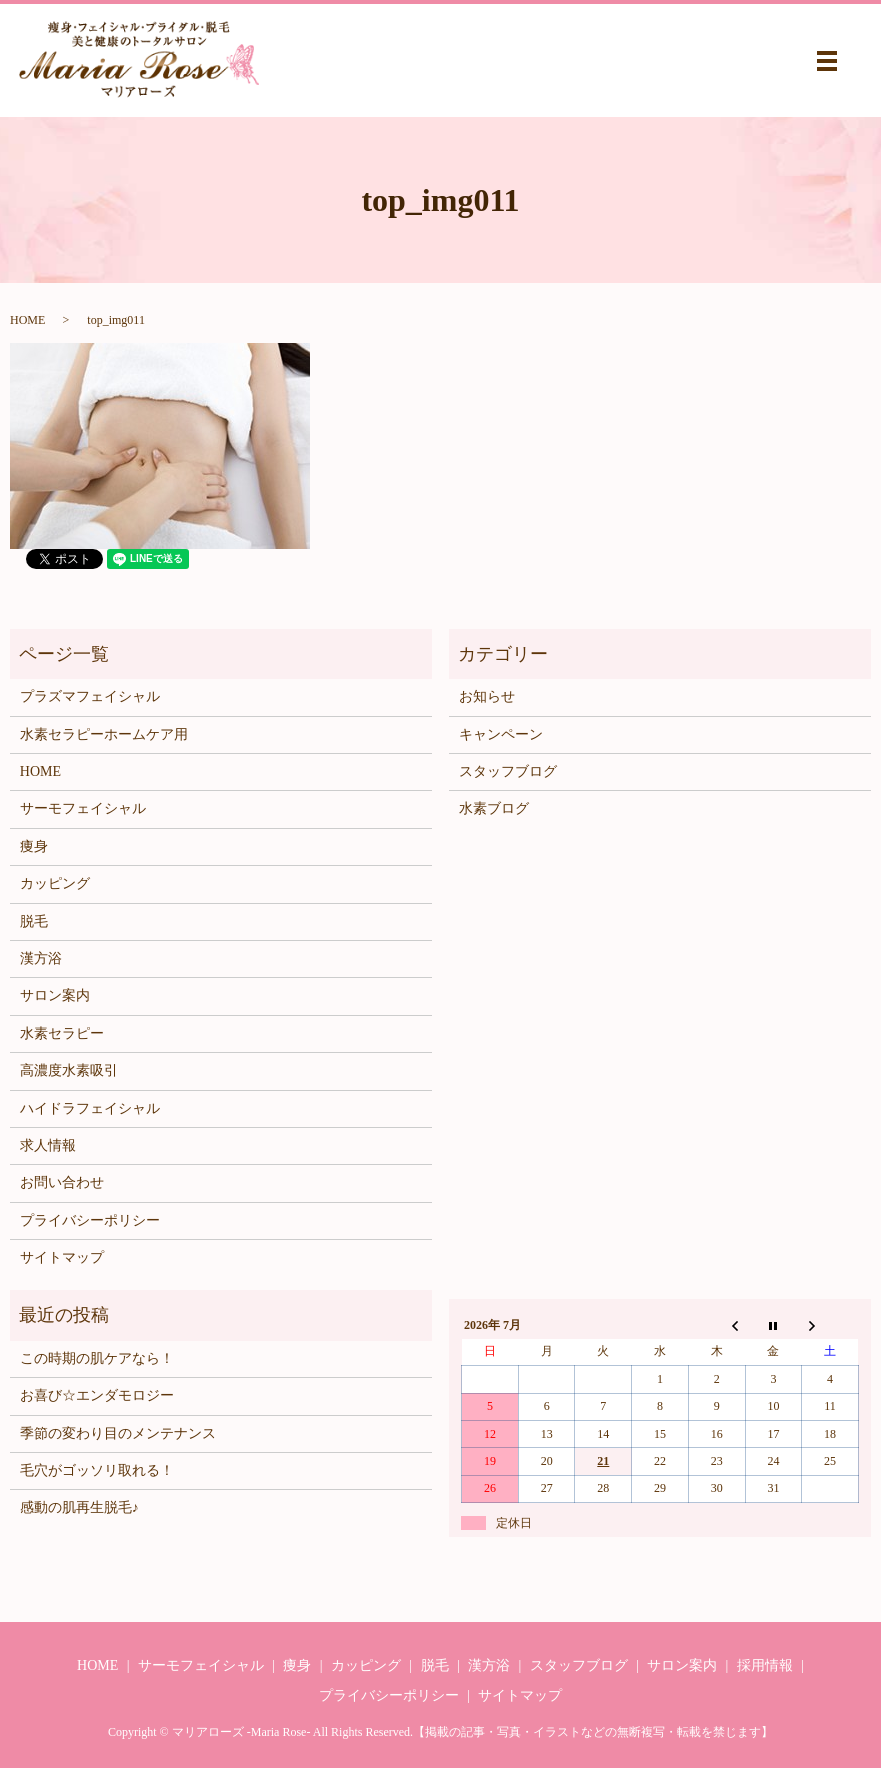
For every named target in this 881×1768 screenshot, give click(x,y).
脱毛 (34, 921)
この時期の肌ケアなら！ (97, 1358)
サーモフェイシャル (83, 808)
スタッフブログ (508, 771)
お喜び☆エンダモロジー (97, 1395)
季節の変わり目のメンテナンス (118, 1433)
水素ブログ (494, 808)
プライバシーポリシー (90, 1220)
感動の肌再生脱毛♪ (79, 1507)
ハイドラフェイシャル (90, 1108)
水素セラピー (62, 1033)
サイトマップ (62, 1257)
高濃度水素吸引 (69, 1070)
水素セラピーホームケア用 (104, 734)
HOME (27, 320)
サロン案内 (55, 995)
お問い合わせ (62, 1182)
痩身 (34, 846)
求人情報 (48, 1145)
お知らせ (487, 696)
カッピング (55, 883)
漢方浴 (41, 958)
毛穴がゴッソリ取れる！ (97, 1470)
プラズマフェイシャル (90, 696)
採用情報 (765, 1665)
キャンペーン (501, 734)
